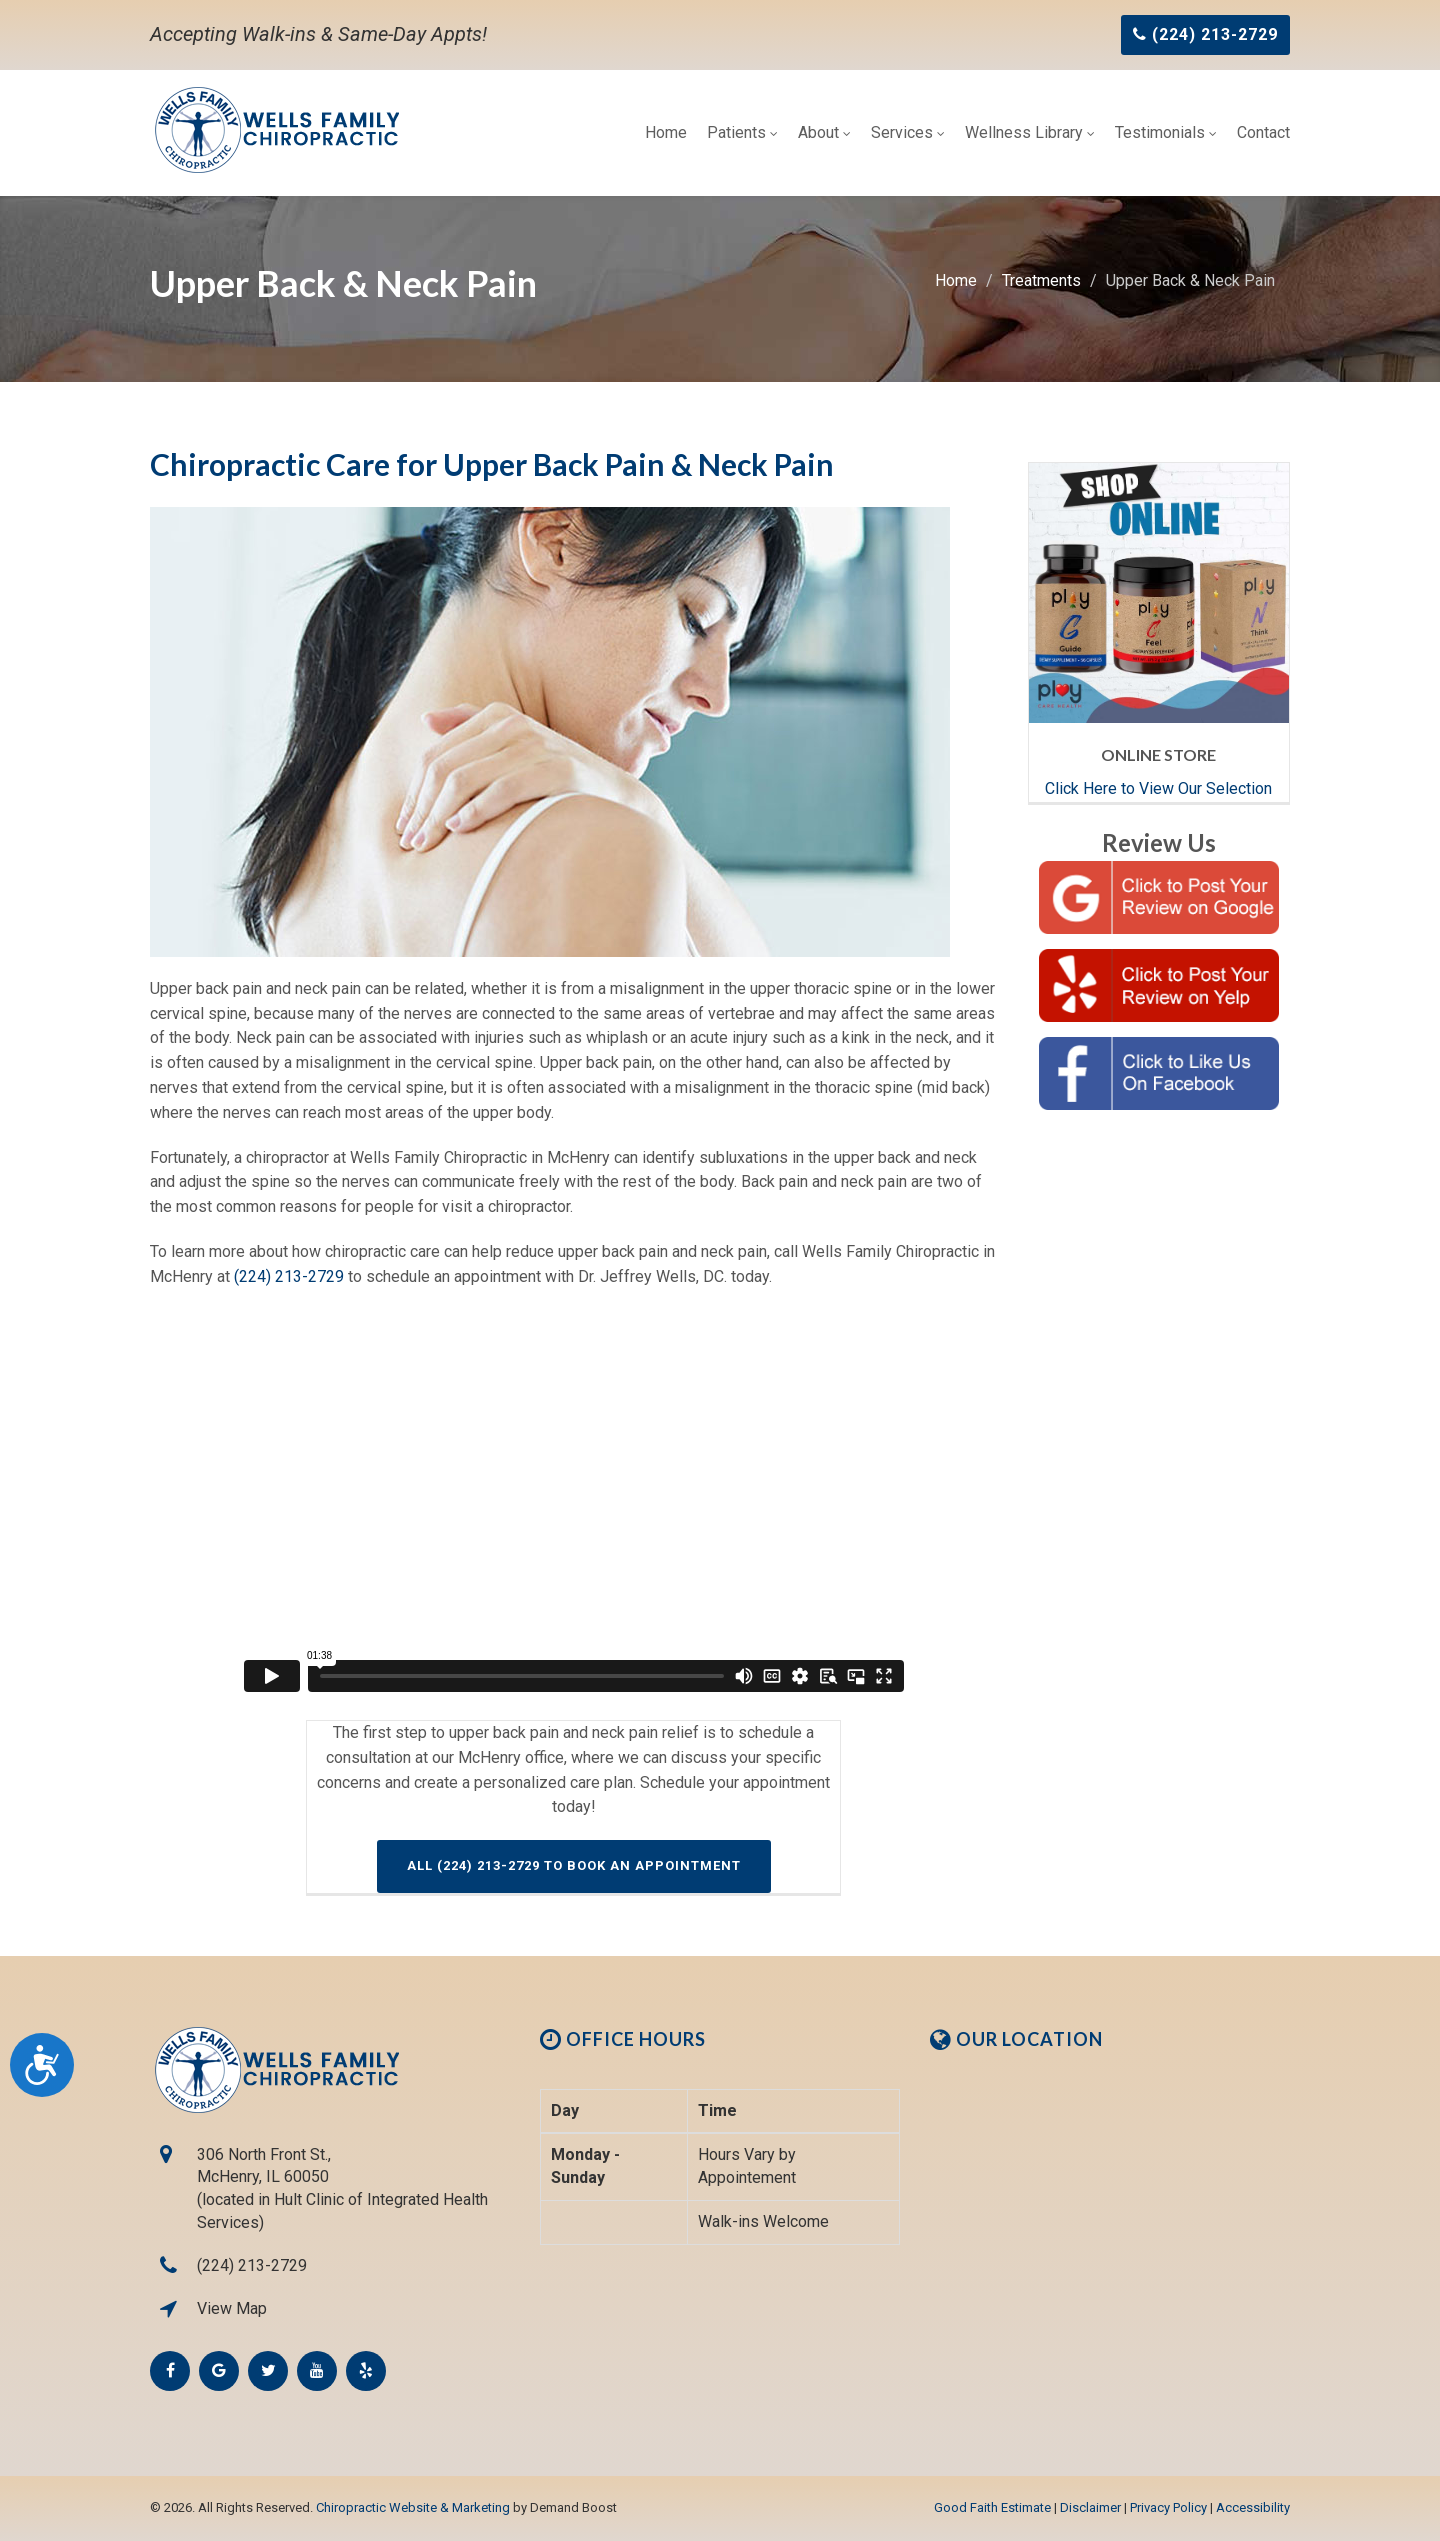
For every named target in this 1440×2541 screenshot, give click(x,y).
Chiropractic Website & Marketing (413, 2507)
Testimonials (1166, 132)
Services (908, 132)
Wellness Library (1030, 132)
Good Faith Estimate (992, 2507)
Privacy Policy (1168, 2507)
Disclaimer (1090, 2507)
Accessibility (1253, 2507)
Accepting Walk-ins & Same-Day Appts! (318, 34)
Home (666, 132)
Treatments (1041, 280)
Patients (742, 132)
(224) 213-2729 (289, 1276)
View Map (232, 2308)
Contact (1263, 132)
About (824, 132)
